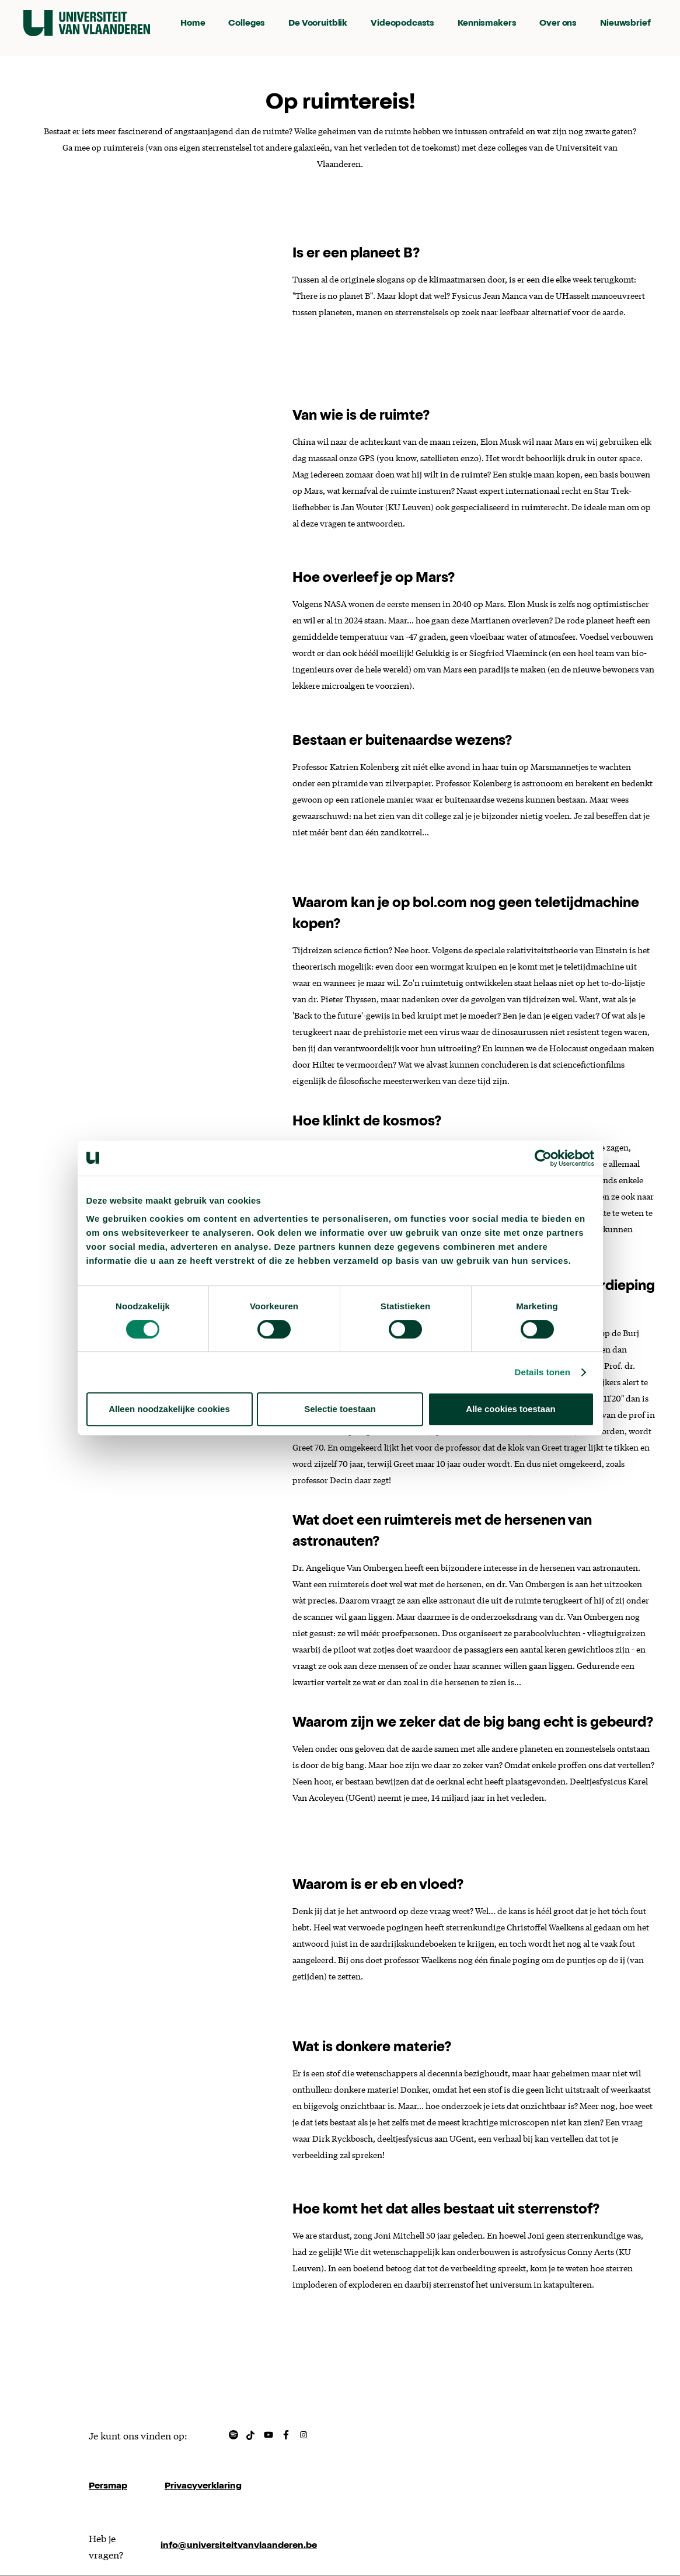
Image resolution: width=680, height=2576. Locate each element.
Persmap (108, 2486)
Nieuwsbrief (625, 23)
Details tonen (542, 1372)
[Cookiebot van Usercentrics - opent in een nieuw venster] (543, 1158)
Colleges (246, 23)
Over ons (558, 23)
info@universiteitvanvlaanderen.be (239, 2546)
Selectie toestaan (340, 1409)
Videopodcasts (402, 23)
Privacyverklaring (203, 2486)
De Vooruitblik (317, 23)
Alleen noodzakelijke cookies (169, 1409)
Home (192, 23)
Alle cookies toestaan (510, 1409)
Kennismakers (487, 23)
